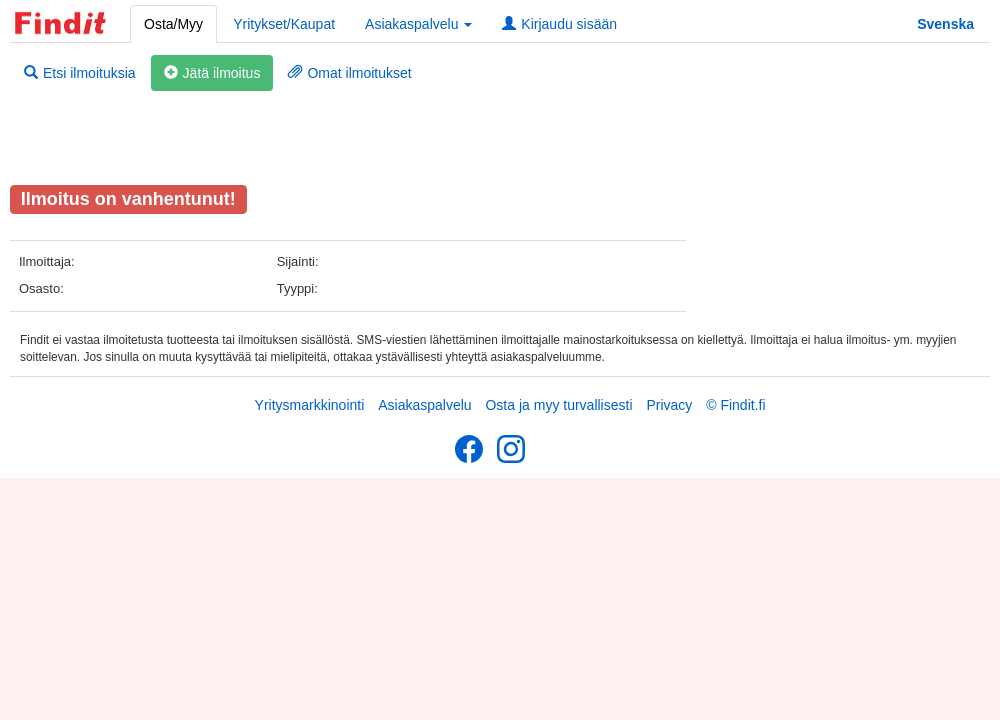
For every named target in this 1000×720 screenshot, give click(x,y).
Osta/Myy (173, 24)
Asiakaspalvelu (424, 405)
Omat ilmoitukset (349, 73)
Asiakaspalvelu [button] (418, 24)
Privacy (669, 405)
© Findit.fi (735, 405)
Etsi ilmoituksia (80, 73)
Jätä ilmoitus (212, 73)
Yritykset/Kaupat (284, 24)
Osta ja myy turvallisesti (558, 405)
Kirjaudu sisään (559, 24)
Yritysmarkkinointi (310, 405)
